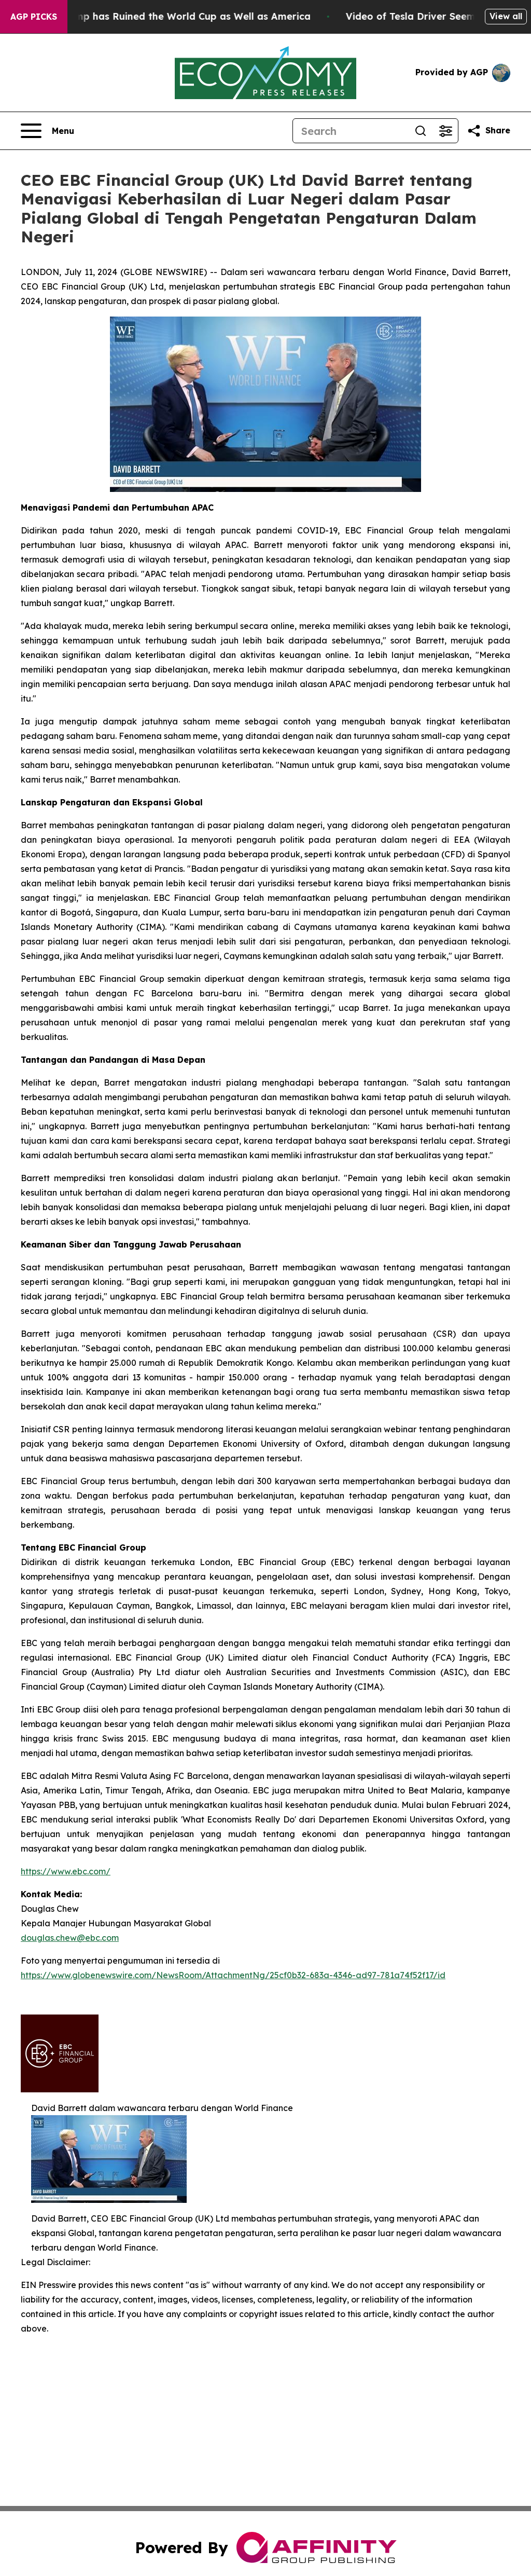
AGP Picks (33, 16)
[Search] (350, 131)
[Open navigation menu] (47, 130)
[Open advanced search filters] (445, 131)
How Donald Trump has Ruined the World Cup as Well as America (165, 16)
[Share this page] (488, 130)
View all (506, 16)
